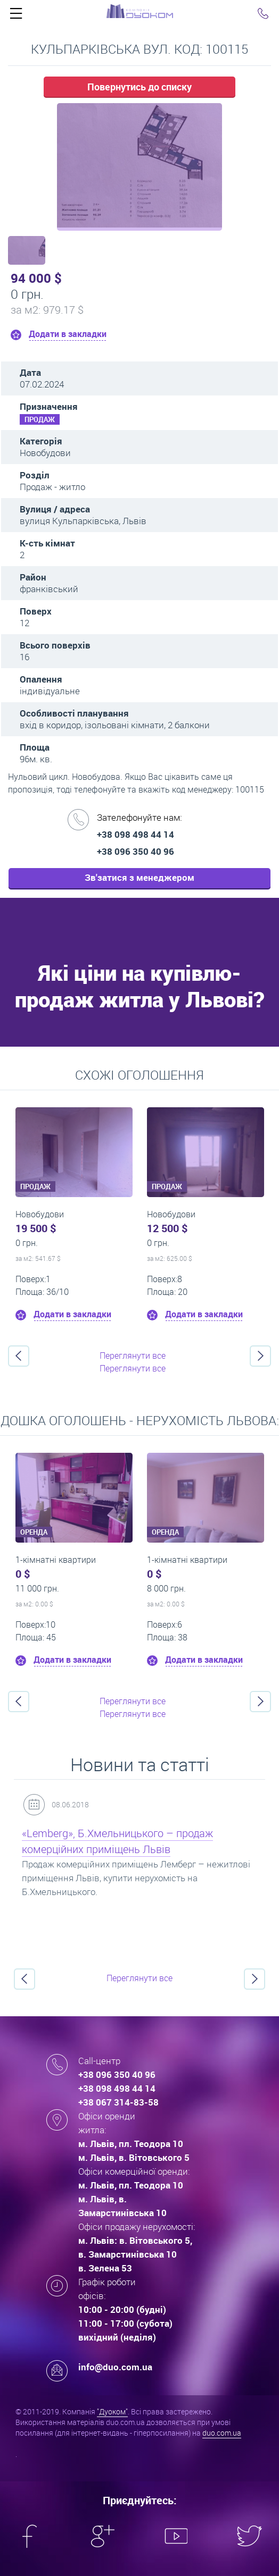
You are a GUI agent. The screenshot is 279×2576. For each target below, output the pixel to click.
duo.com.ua (221, 2433)
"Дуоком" (112, 2411)
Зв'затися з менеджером (139, 877)
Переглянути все (133, 1355)
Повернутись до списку (139, 86)
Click (16, 16)
